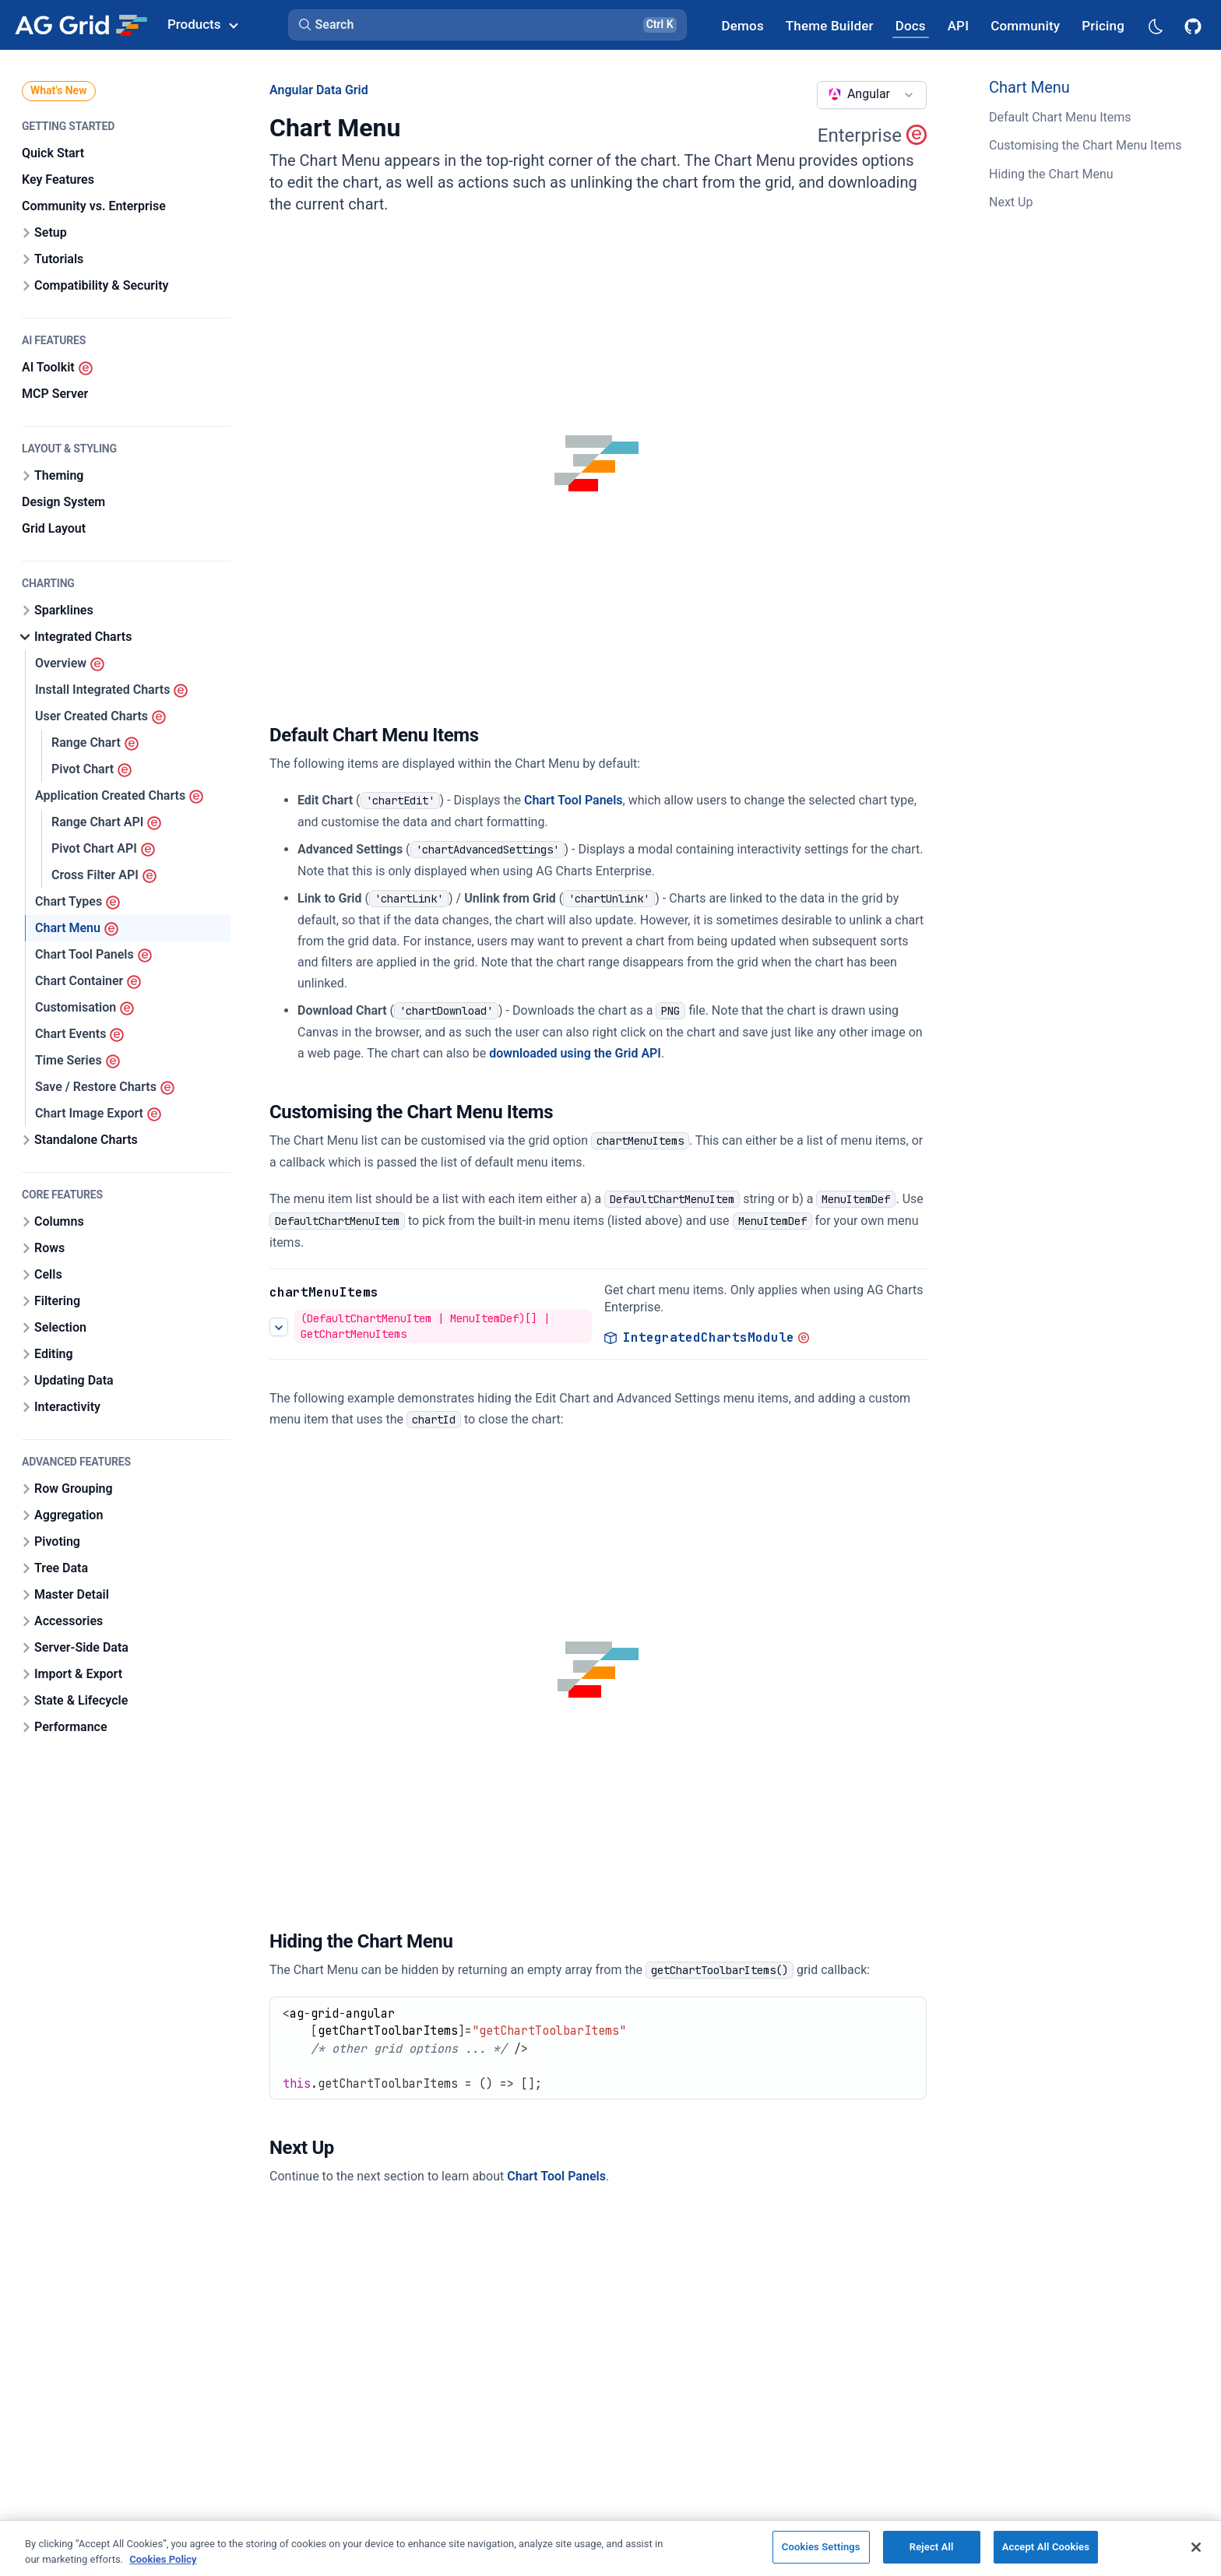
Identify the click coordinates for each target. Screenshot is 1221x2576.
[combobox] (872, 95)
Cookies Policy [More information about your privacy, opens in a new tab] (162, 2559)
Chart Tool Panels (573, 800)
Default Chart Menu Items (1060, 117)
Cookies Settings (821, 2547)
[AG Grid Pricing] (1103, 25)
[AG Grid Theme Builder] (830, 25)
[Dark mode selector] (1154, 25)
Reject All (932, 2547)
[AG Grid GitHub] (1194, 25)
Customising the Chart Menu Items (1085, 145)
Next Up (1011, 202)
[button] (487, 24)
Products (202, 24)
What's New (58, 90)
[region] (610, 2548)
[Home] (80, 25)
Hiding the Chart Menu (1051, 174)
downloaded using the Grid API (575, 1053)
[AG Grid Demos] (743, 25)
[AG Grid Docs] (911, 25)
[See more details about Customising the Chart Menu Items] (278, 1326)
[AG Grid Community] (1025, 25)
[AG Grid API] (958, 25)
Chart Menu (1029, 87)
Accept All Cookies (1045, 2547)
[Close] (1196, 2547)
